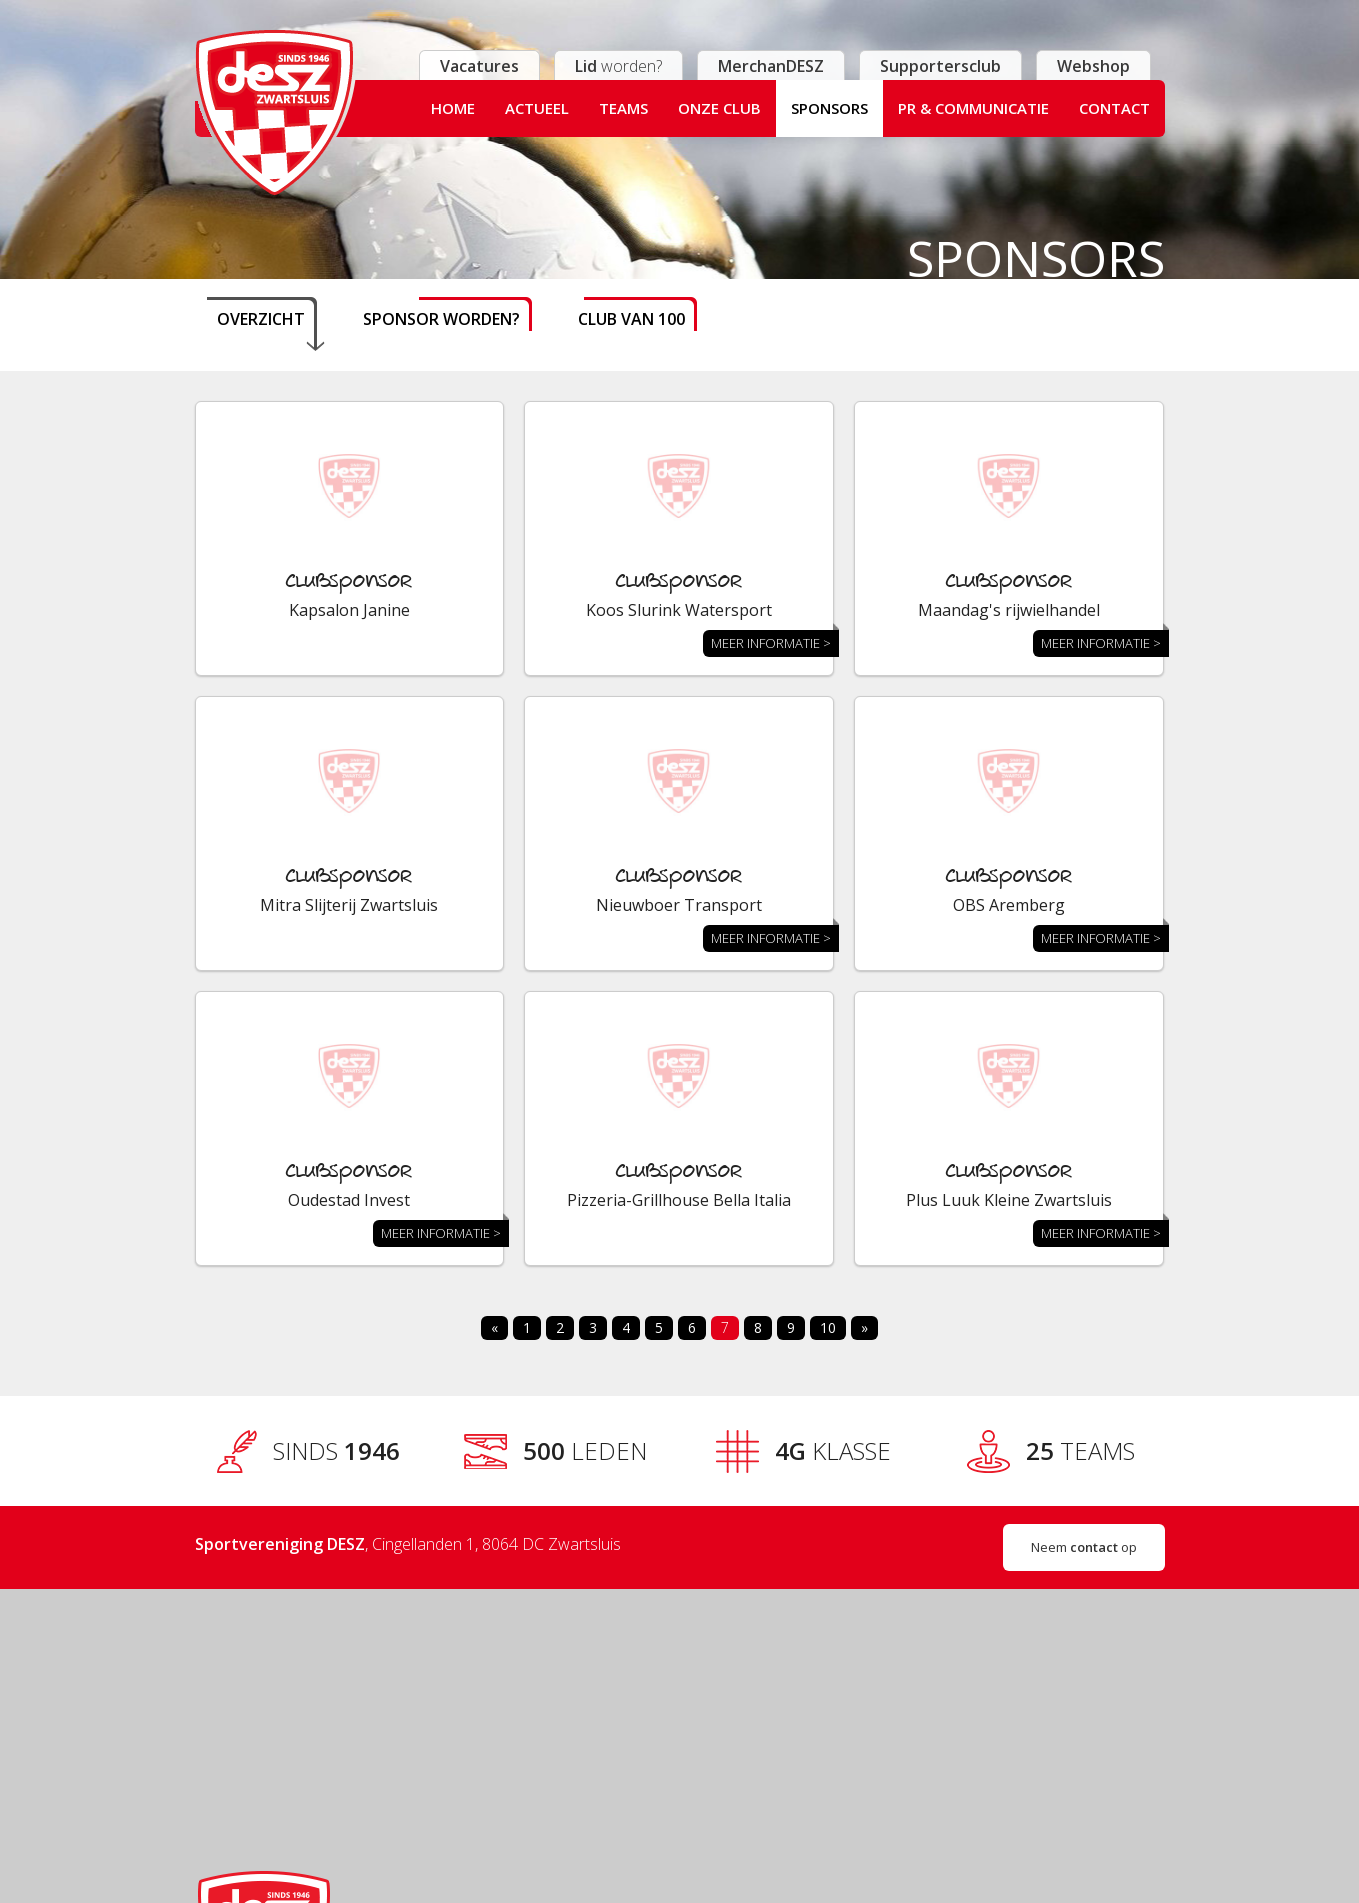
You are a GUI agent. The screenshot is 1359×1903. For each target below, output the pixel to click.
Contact (1114, 108)
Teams (623, 108)
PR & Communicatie (973, 108)
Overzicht (261, 319)
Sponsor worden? (441, 319)
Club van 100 (631, 319)
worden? (618, 66)
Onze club (719, 108)
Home (453, 108)
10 (828, 1327)
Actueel (537, 108)
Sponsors (829, 108)
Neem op (1084, 1547)
